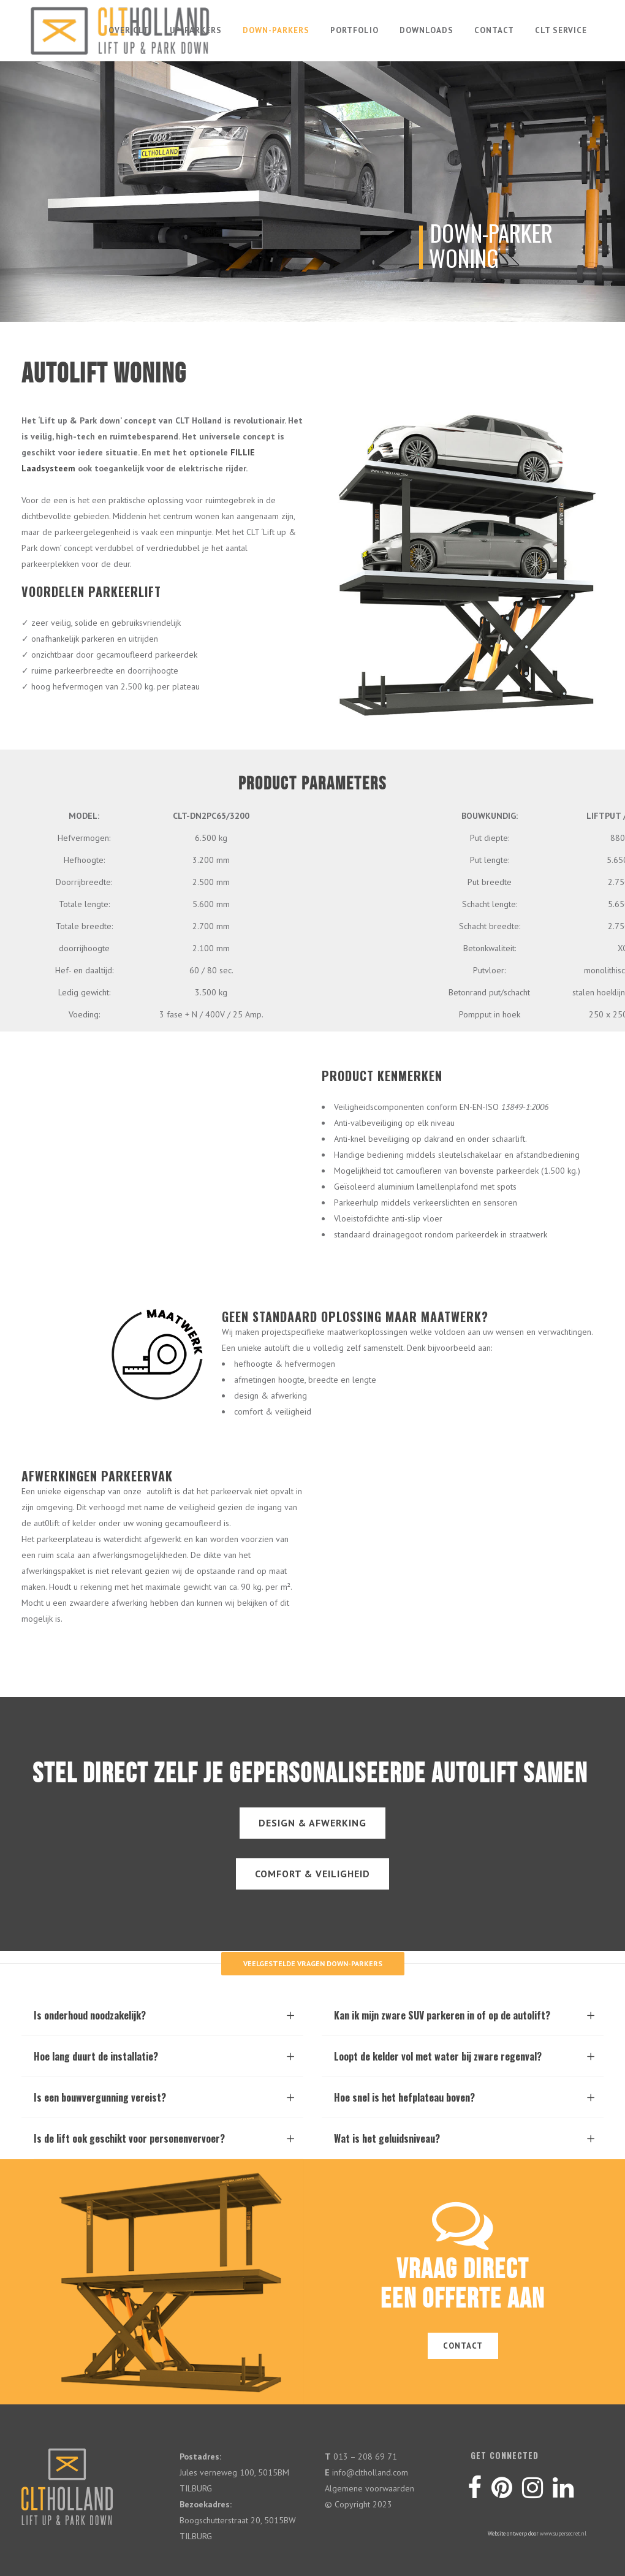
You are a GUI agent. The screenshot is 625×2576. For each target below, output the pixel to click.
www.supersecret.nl (563, 2533)
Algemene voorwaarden (369, 2488)
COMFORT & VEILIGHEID (312, 1873)
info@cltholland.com (370, 2472)
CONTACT (463, 2346)
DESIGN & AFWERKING (312, 1823)
